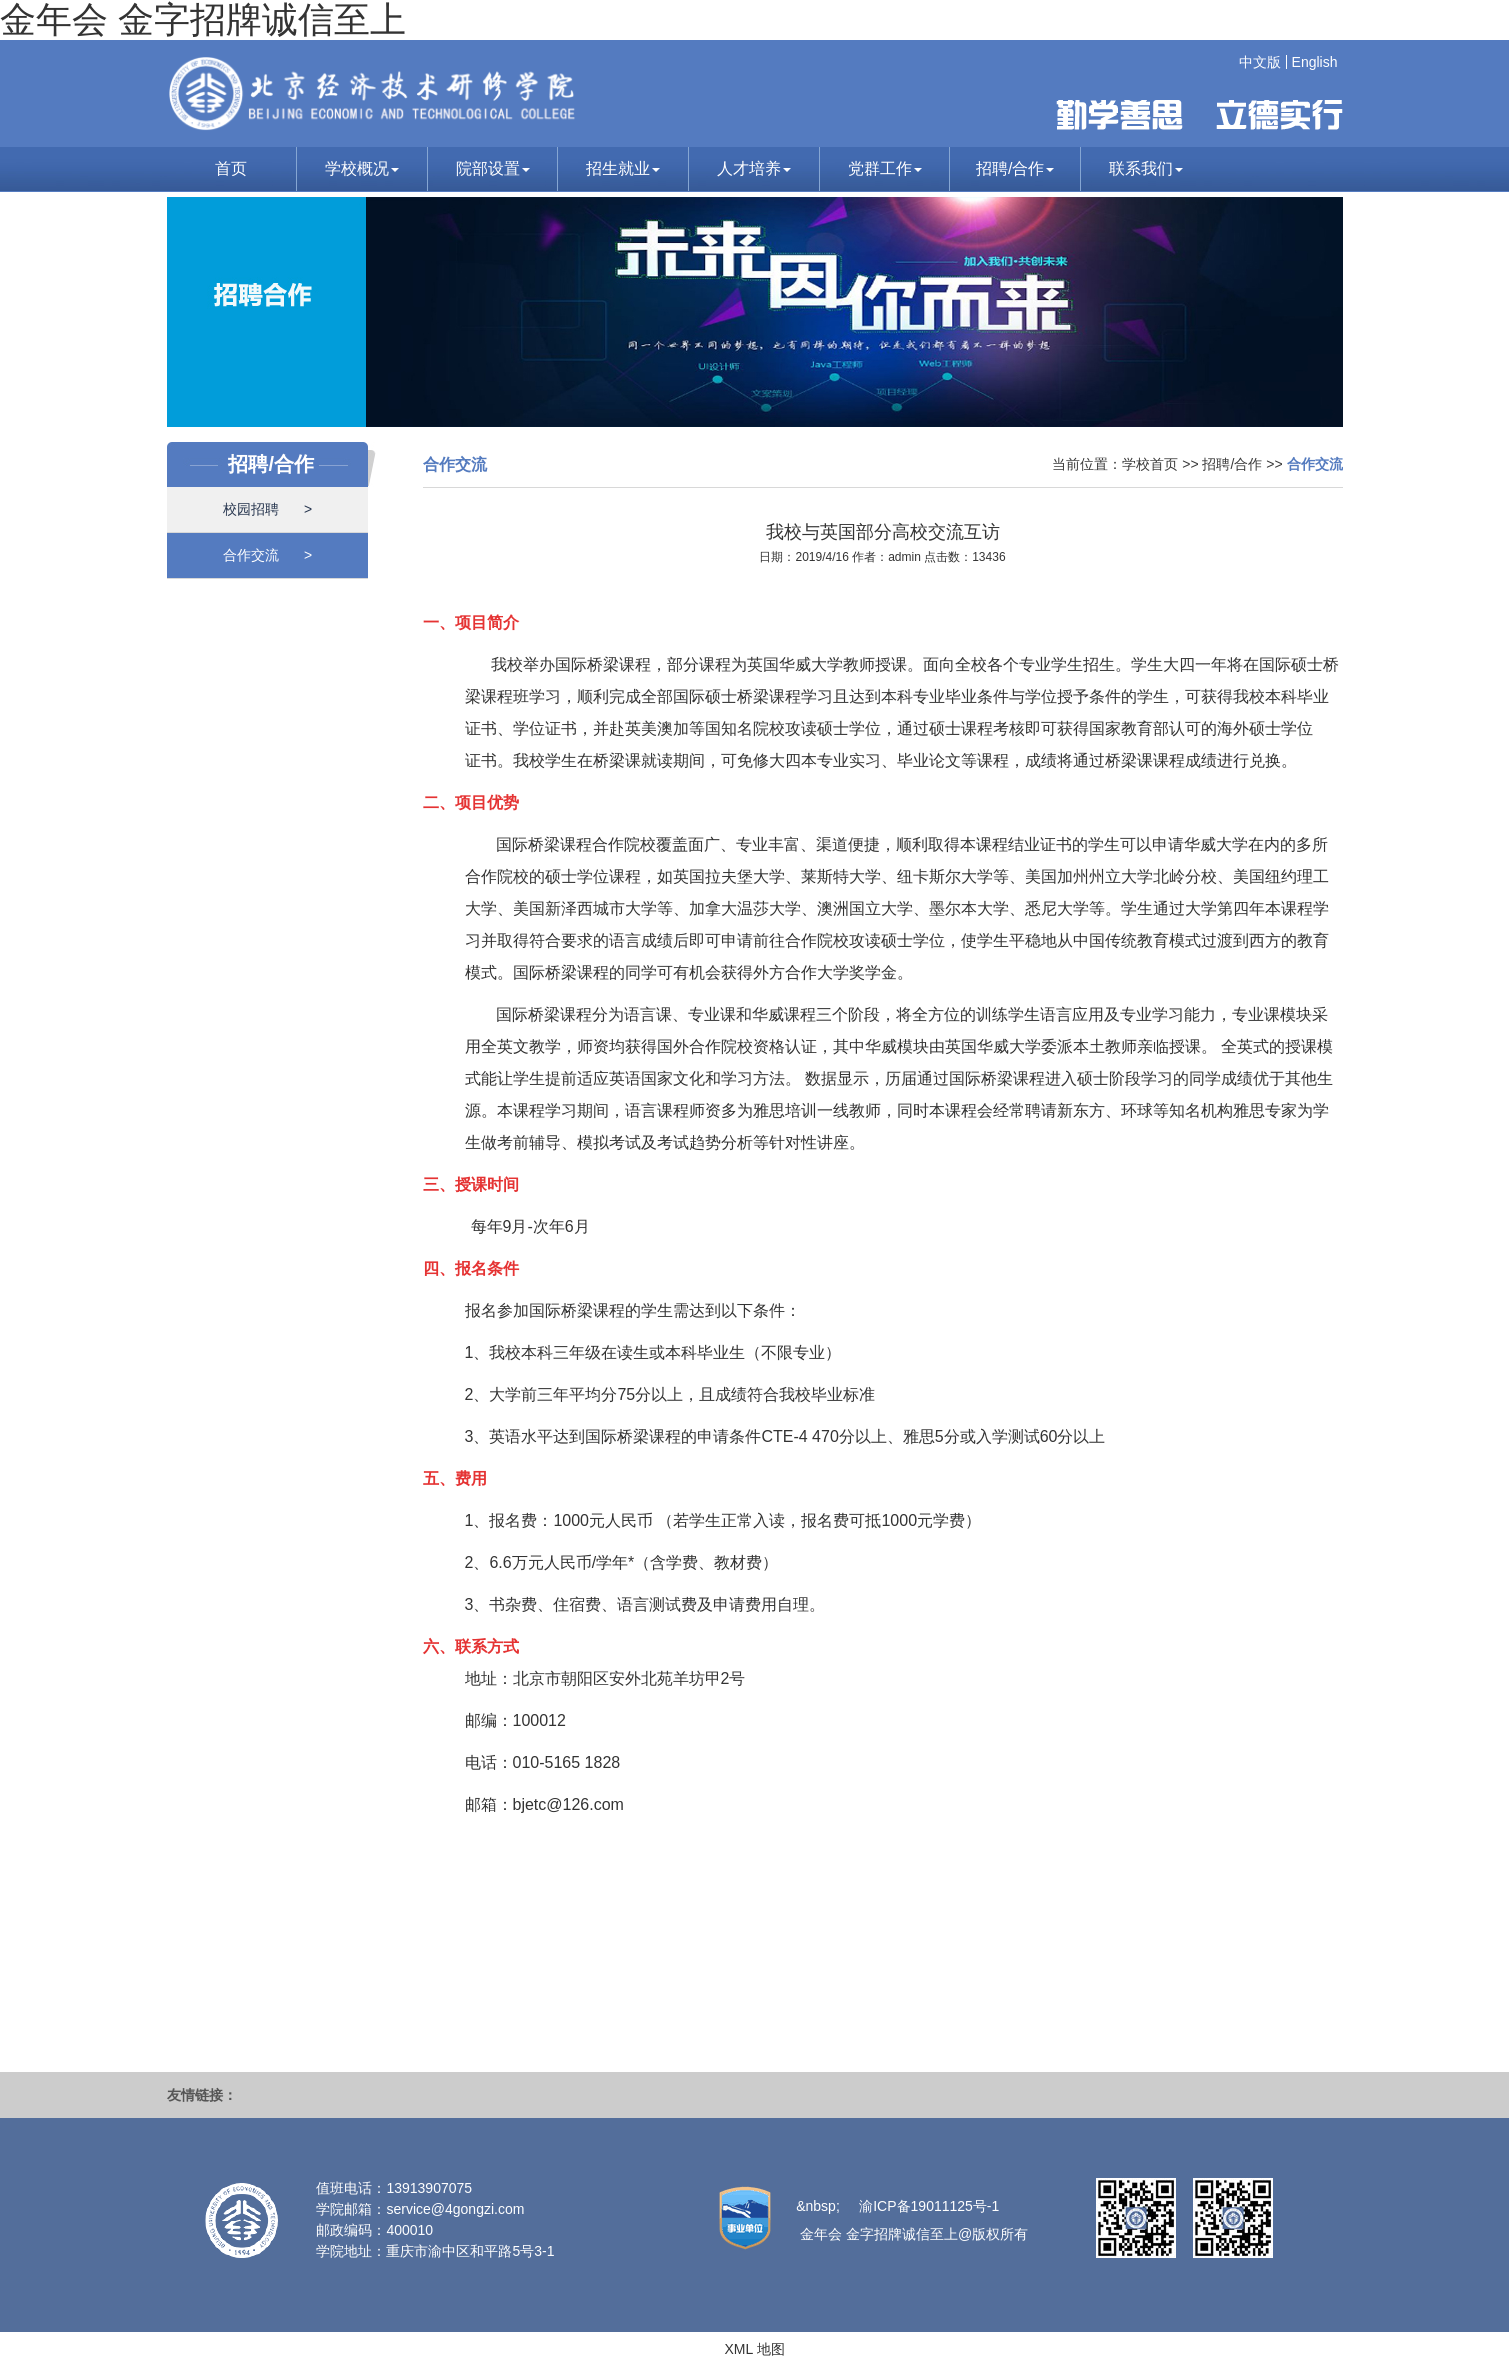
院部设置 (493, 168)
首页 (231, 168)
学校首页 (1150, 464)
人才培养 (754, 168)
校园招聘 (267, 509)
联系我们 (1146, 168)
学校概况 (362, 168)
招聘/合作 (1015, 168)
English (1315, 62)
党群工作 (885, 168)
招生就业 (623, 168)
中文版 (1260, 62)
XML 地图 (754, 2349)
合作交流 (267, 555)
